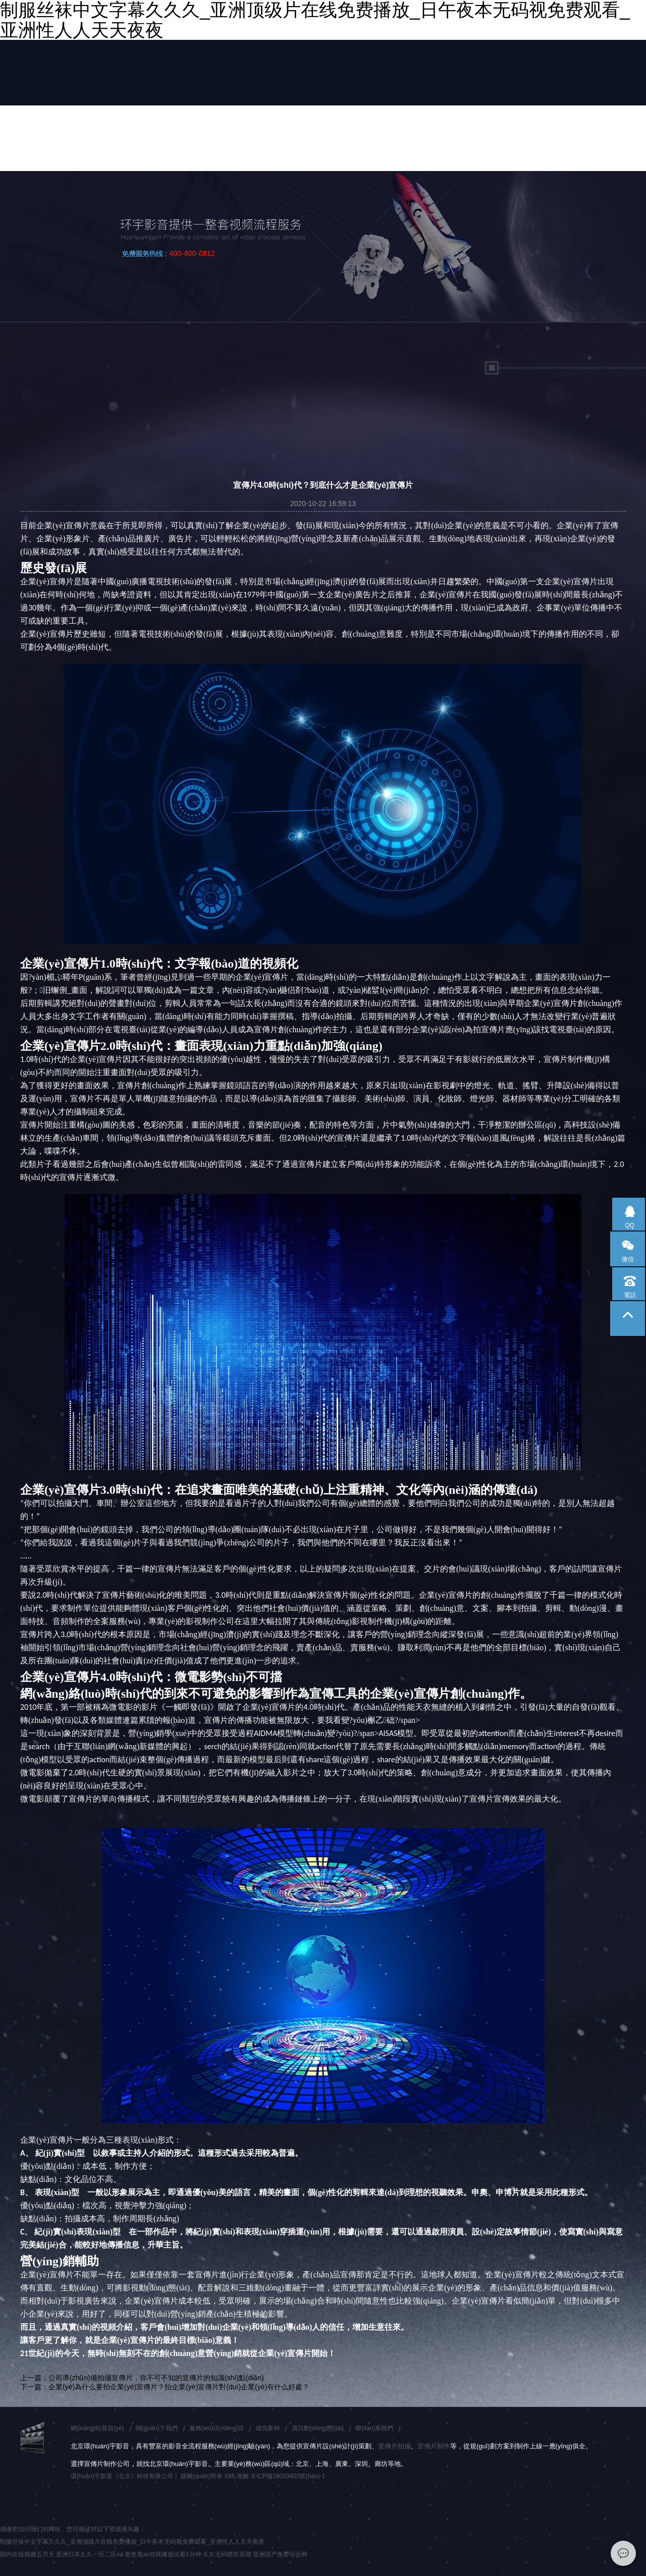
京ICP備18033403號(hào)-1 (287, 2476)
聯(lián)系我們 (374, 2428)
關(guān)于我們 (157, 2428)
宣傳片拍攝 (394, 2446)
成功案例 (267, 2428)
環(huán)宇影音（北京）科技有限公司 (122, 2476)
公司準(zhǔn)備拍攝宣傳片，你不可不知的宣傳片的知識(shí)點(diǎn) (156, 2378)
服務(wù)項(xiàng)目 (216, 2428)
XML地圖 (236, 2476)
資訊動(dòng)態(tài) (318, 2428)
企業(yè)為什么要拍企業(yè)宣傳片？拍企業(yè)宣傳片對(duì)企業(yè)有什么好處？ (178, 2387)
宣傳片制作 (433, 2446)
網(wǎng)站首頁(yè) (97, 2428)
